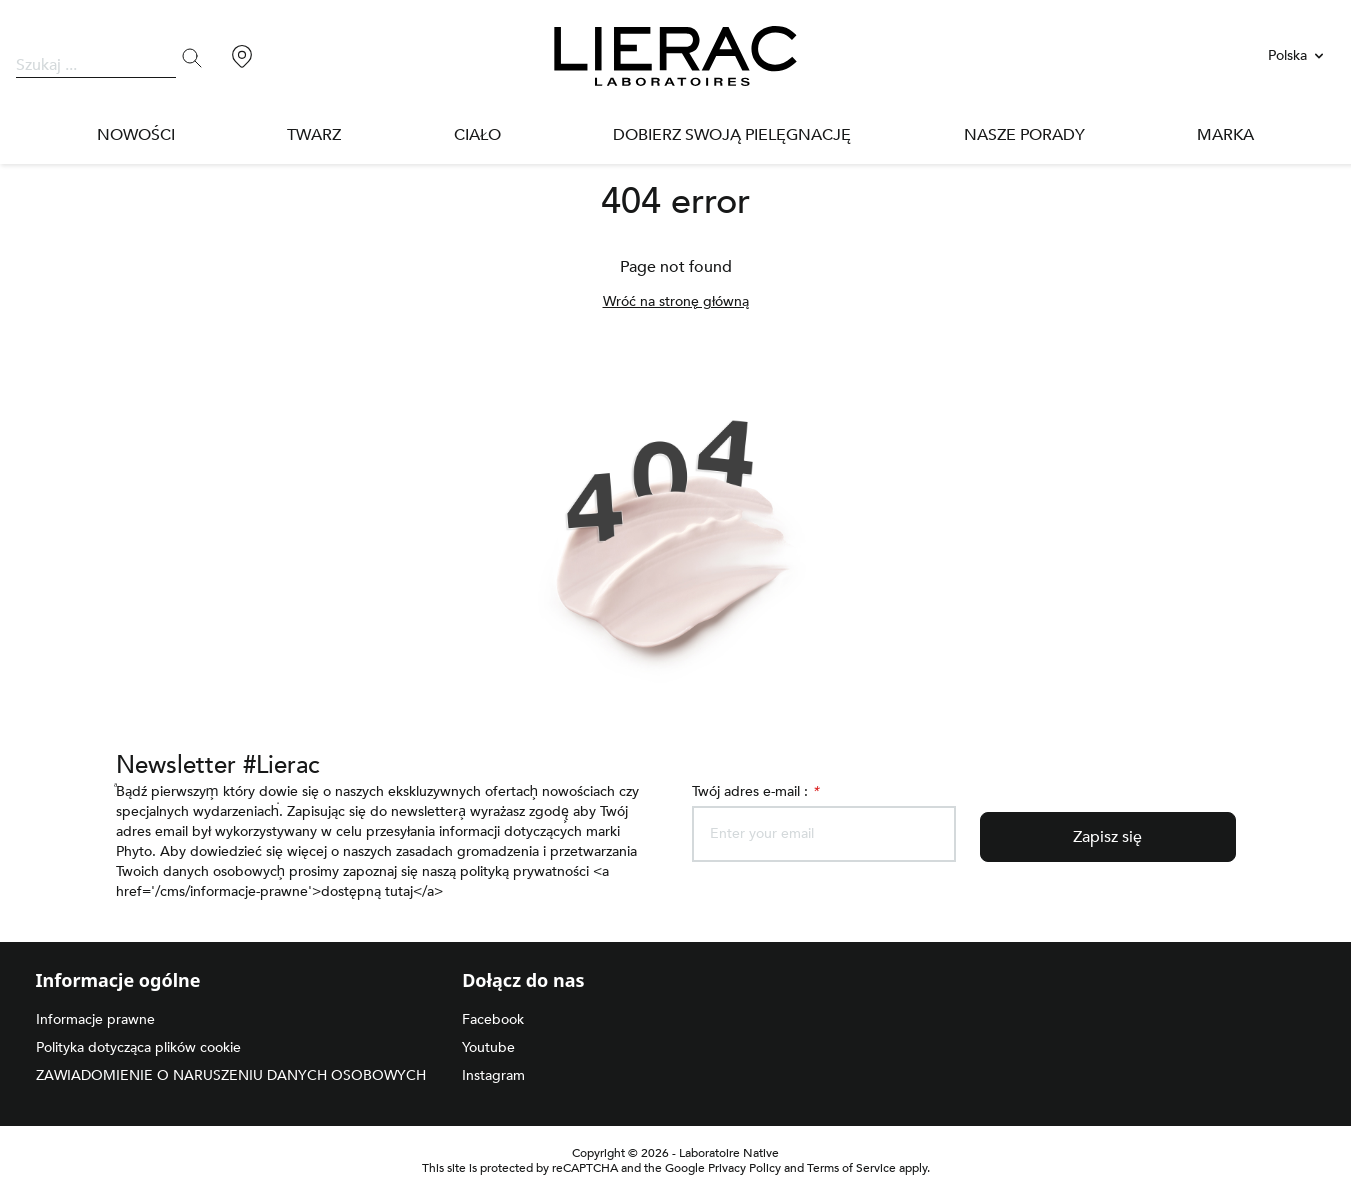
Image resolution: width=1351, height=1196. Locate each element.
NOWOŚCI (137, 135)
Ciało (483, 135)
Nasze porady (1023, 135)
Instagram (496, 1075)
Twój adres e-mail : (759, 791)
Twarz (317, 135)
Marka (1224, 135)
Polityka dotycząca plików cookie (142, 1047)
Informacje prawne (98, 1019)
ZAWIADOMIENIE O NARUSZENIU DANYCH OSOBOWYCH (222, 1075)
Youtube (489, 1047)
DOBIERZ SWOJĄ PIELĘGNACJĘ (735, 135)
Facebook (493, 1019)
